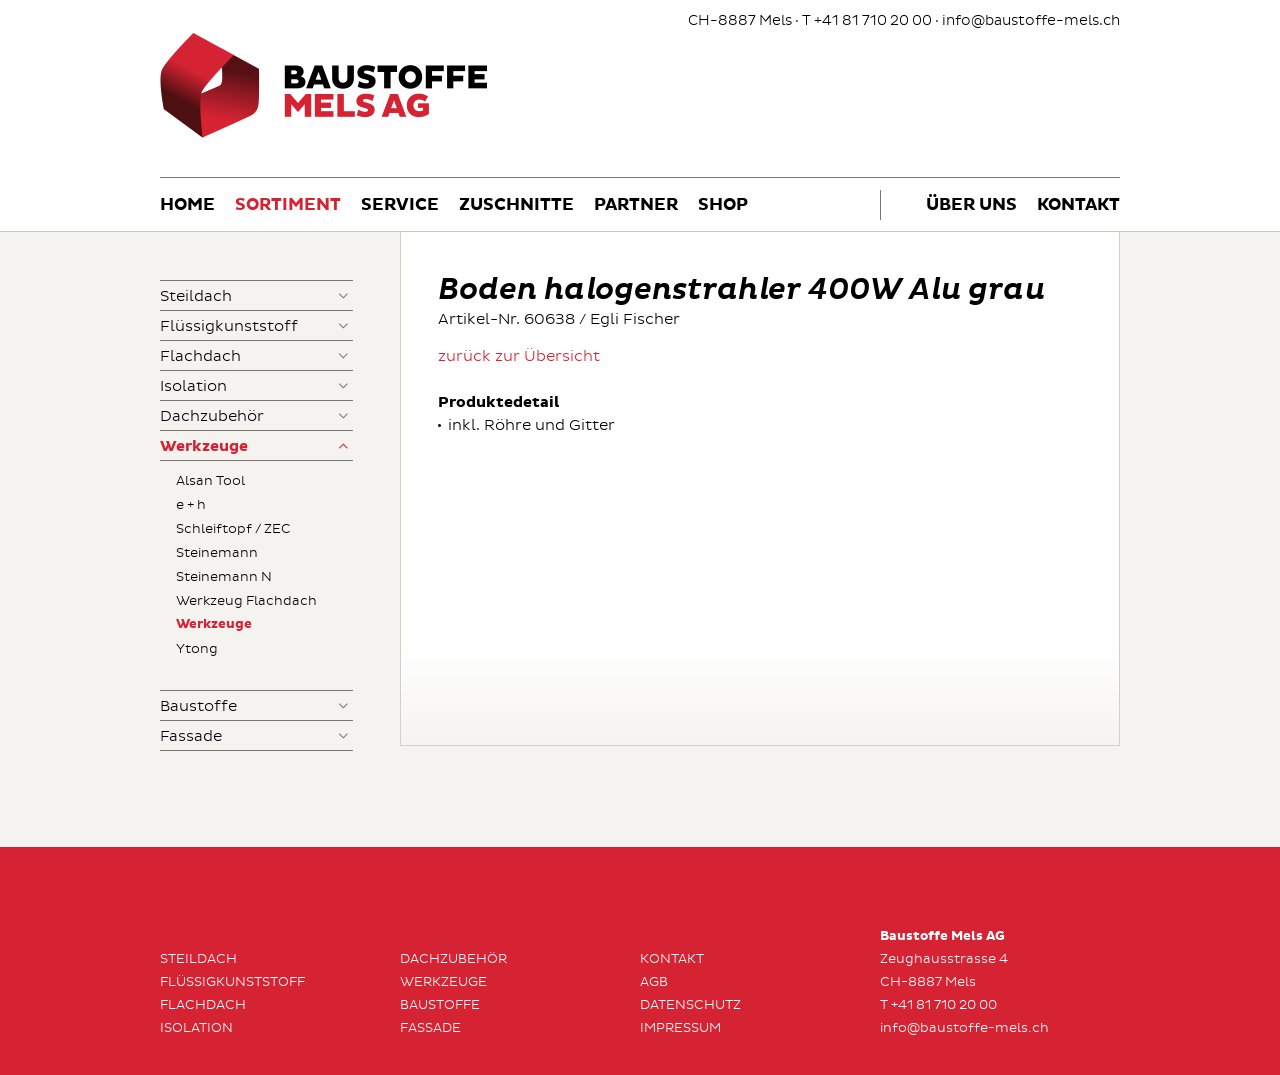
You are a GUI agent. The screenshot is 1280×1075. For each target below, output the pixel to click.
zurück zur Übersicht (519, 356)
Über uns (971, 205)
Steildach (196, 296)
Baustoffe (198, 706)
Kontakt (1078, 205)
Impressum (680, 1028)
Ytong (197, 649)
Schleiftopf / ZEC (233, 529)
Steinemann (217, 553)
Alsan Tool (210, 481)
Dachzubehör (212, 416)
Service (400, 205)
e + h (191, 505)
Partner (636, 205)
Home (187, 205)
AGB (654, 982)
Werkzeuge (204, 446)
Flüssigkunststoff (229, 326)
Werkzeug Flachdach (246, 601)
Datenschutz (690, 1005)
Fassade (191, 736)
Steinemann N (224, 577)
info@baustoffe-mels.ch (1031, 20)
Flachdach (200, 356)
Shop (723, 205)
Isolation (193, 386)
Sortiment (288, 205)
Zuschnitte (516, 205)
